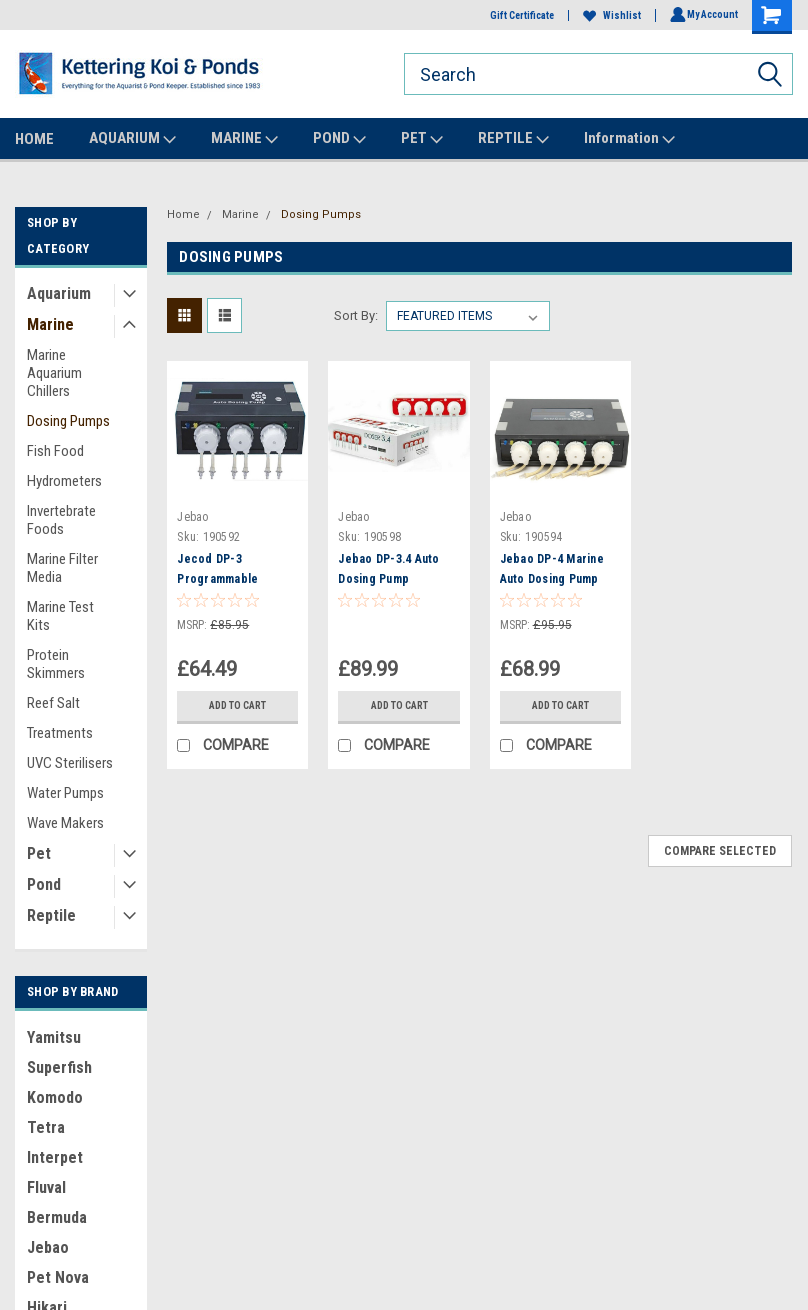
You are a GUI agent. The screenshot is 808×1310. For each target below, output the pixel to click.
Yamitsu (54, 1037)
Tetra (46, 1127)
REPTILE (513, 139)
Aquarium (59, 293)
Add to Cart (237, 705)
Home (183, 214)
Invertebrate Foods (61, 520)
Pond (44, 884)
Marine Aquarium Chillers (54, 373)
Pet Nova (58, 1277)
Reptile (51, 915)
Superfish (59, 1067)
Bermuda (57, 1217)
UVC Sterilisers (70, 763)
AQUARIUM (132, 139)
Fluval (46, 1187)
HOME (34, 139)
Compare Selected (720, 851)
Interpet (55, 1157)
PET (422, 139)
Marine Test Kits (60, 616)
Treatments (60, 733)
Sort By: (356, 315)
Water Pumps (65, 793)
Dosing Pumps (68, 421)
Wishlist (609, 15)
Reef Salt (53, 703)
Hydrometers (64, 481)
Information (629, 139)
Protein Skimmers (56, 664)
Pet (39, 853)
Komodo (55, 1097)
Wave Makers (65, 823)
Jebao (48, 1247)
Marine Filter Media (62, 568)
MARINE (244, 139)
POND (339, 139)
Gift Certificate (519, 15)
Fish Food (55, 451)
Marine (50, 324)
